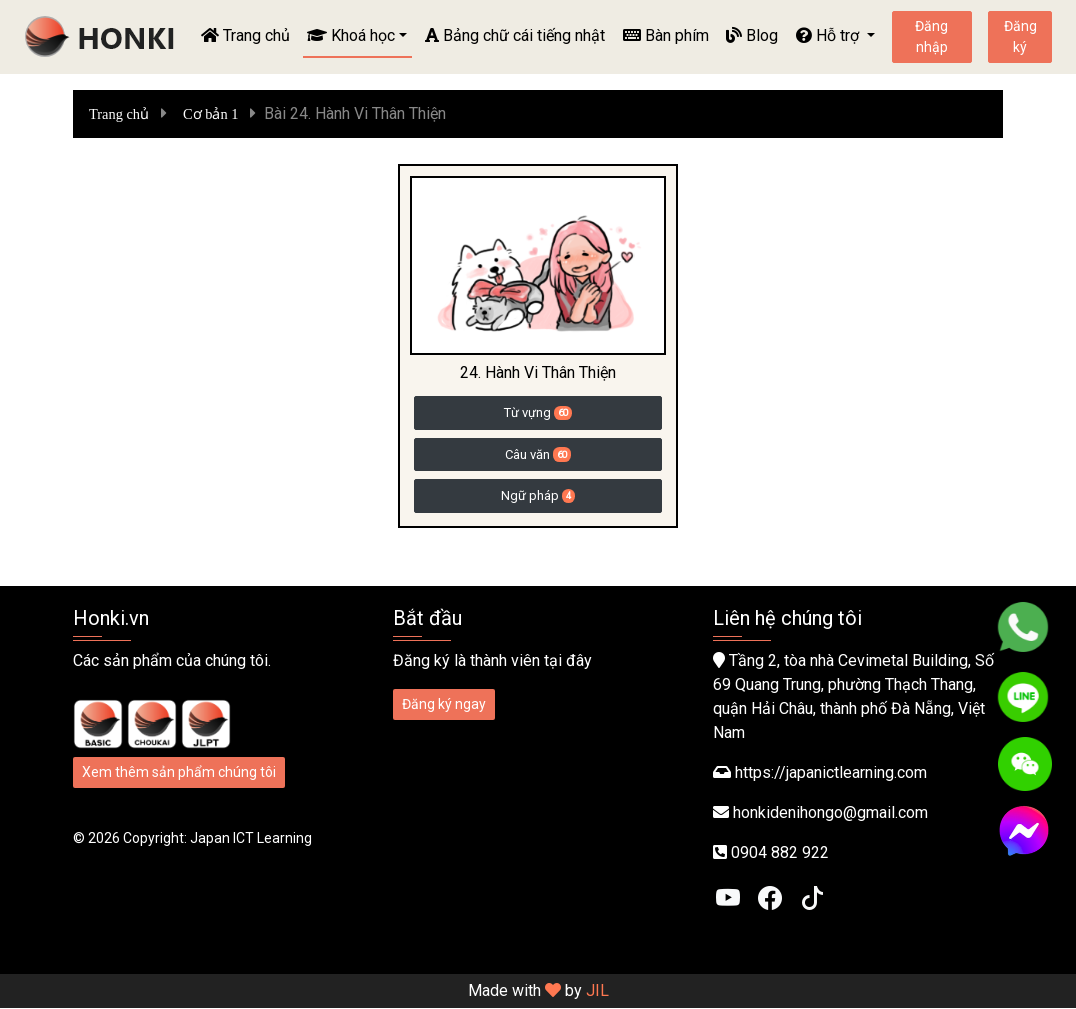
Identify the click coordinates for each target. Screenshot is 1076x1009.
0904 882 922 (780, 853)
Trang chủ (245, 35)
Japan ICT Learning (251, 839)
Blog (752, 35)
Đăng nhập (931, 36)
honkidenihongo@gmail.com (830, 813)
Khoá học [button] (351, 35)
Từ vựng (538, 412)
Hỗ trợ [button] (829, 35)
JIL (597, 991)
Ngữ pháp (538, 495)
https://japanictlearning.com (831, 773)
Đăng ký (1020, 36)
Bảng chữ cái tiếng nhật (515, 35)
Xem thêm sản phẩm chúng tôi (179, 773)
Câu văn (538, 454)
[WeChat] (1025, 764)
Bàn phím (666, 35)
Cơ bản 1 (210, 114)
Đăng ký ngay (444, 705)
